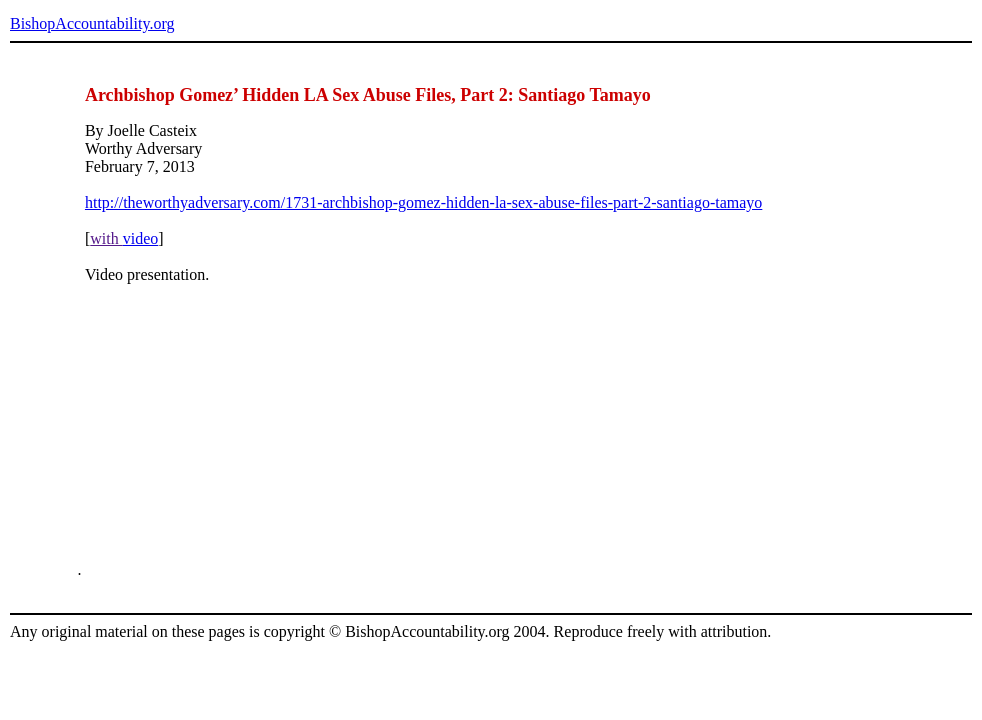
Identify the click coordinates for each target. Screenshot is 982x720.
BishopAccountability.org (92, 23)
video (141, 238)
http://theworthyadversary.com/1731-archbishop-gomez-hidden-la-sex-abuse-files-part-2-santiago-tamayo (423, 202)
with (106, 238)
